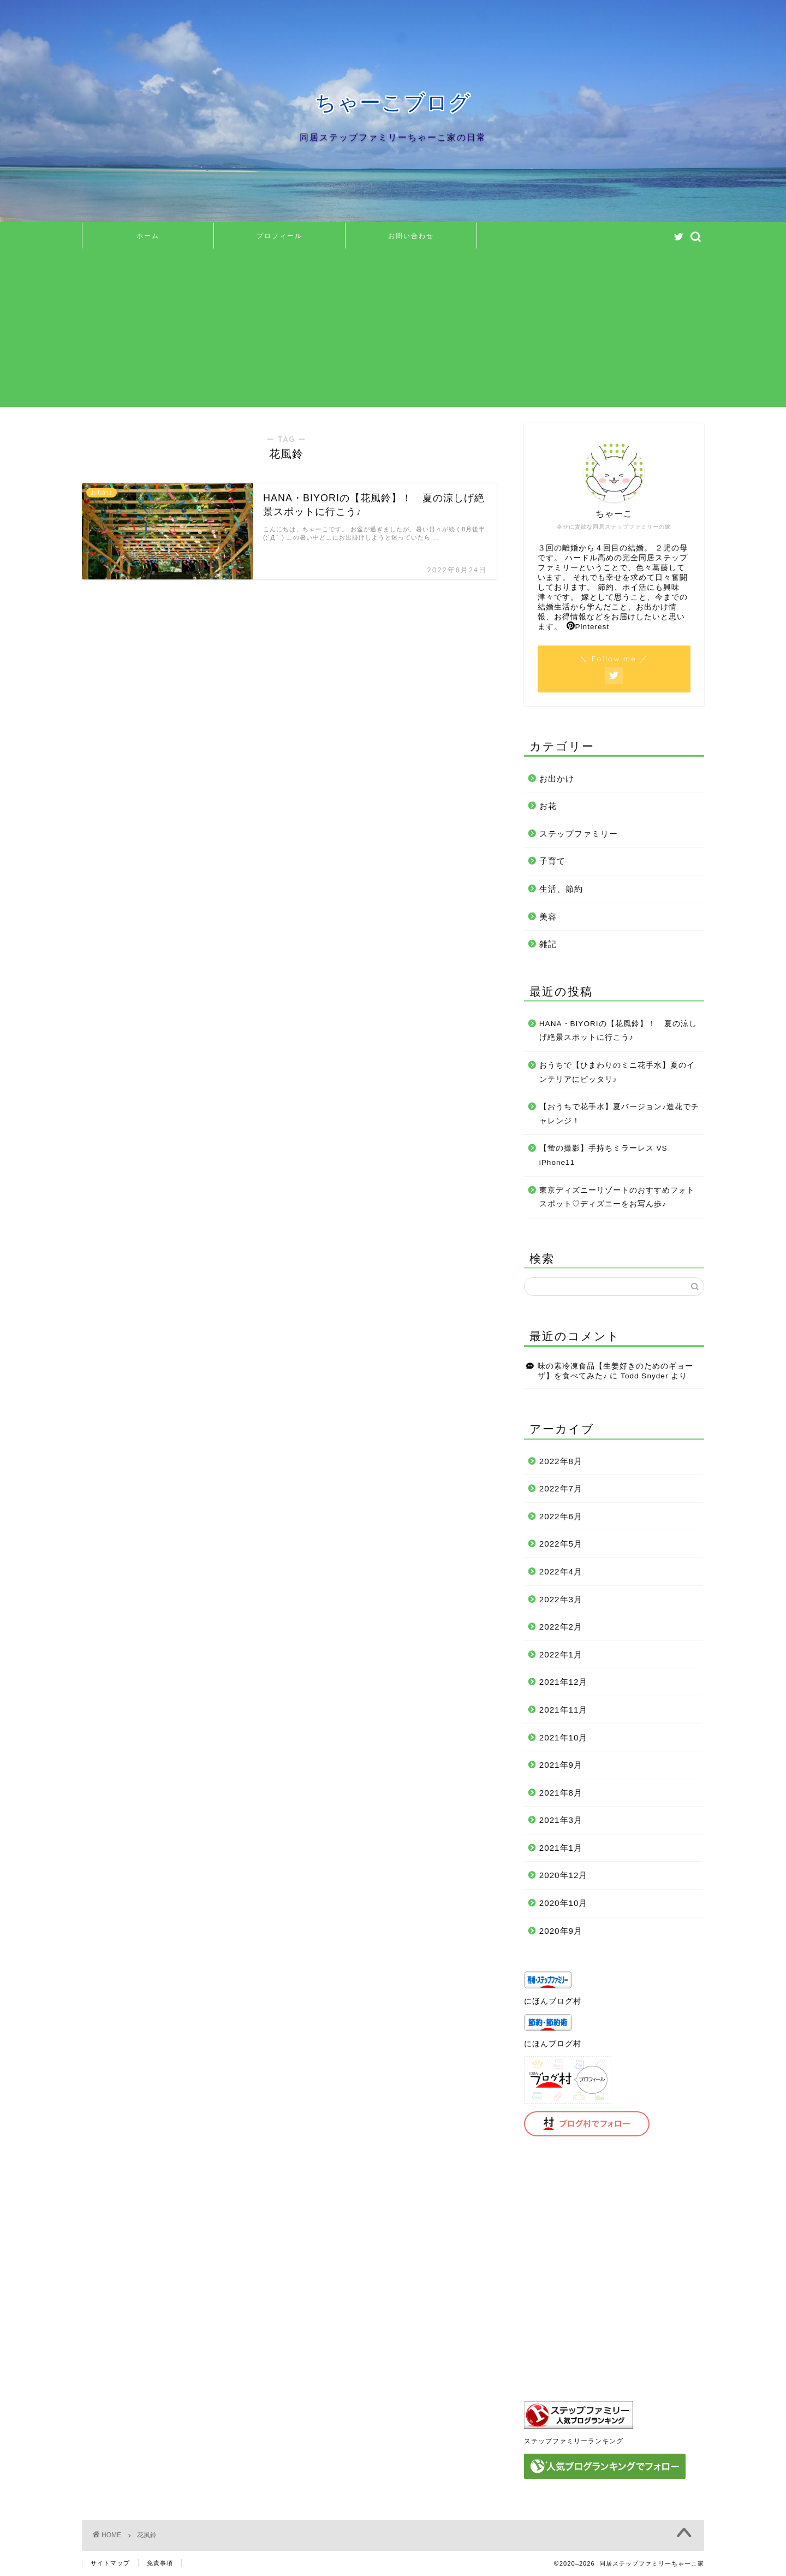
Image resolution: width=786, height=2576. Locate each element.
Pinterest (588, 627)
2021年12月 (563, 1681)
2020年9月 (560, 1930)
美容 (548, 916)
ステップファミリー (578, 833)
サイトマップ (110, 2563)
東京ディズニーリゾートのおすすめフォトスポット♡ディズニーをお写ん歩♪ (617, 1197)
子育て (552, 861)
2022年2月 (560, 1626)
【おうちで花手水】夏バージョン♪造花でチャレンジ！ (619, 1114)
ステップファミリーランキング (573, 2441)
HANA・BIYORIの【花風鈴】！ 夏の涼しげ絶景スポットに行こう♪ (618, 1031)
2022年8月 (560, 1461)
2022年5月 (560, 1543)
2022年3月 (560, 1599)
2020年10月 (563, 1903)
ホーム (147, 236)
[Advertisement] (393, 330)
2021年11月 (563, 1709)
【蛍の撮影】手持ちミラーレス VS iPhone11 (603, 1155)
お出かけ (556, 778)
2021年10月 (563, 1737)
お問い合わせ (411, 236)
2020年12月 (563, 1875)
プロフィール (279, 236)
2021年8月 (560, 1792)
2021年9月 (560, 1764)
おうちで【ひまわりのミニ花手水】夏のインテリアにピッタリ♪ (617, 1072)
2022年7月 (560, 1488)
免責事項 (160, 2563)
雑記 (548, 944)
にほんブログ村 (552, 2001)
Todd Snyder (644, 1376)
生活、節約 (561, 888)
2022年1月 (560, 1654)
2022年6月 (560, 1516)
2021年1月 (560, 1847)
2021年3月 (560, 1820)
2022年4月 (560, 1571)
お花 (548, 805)
